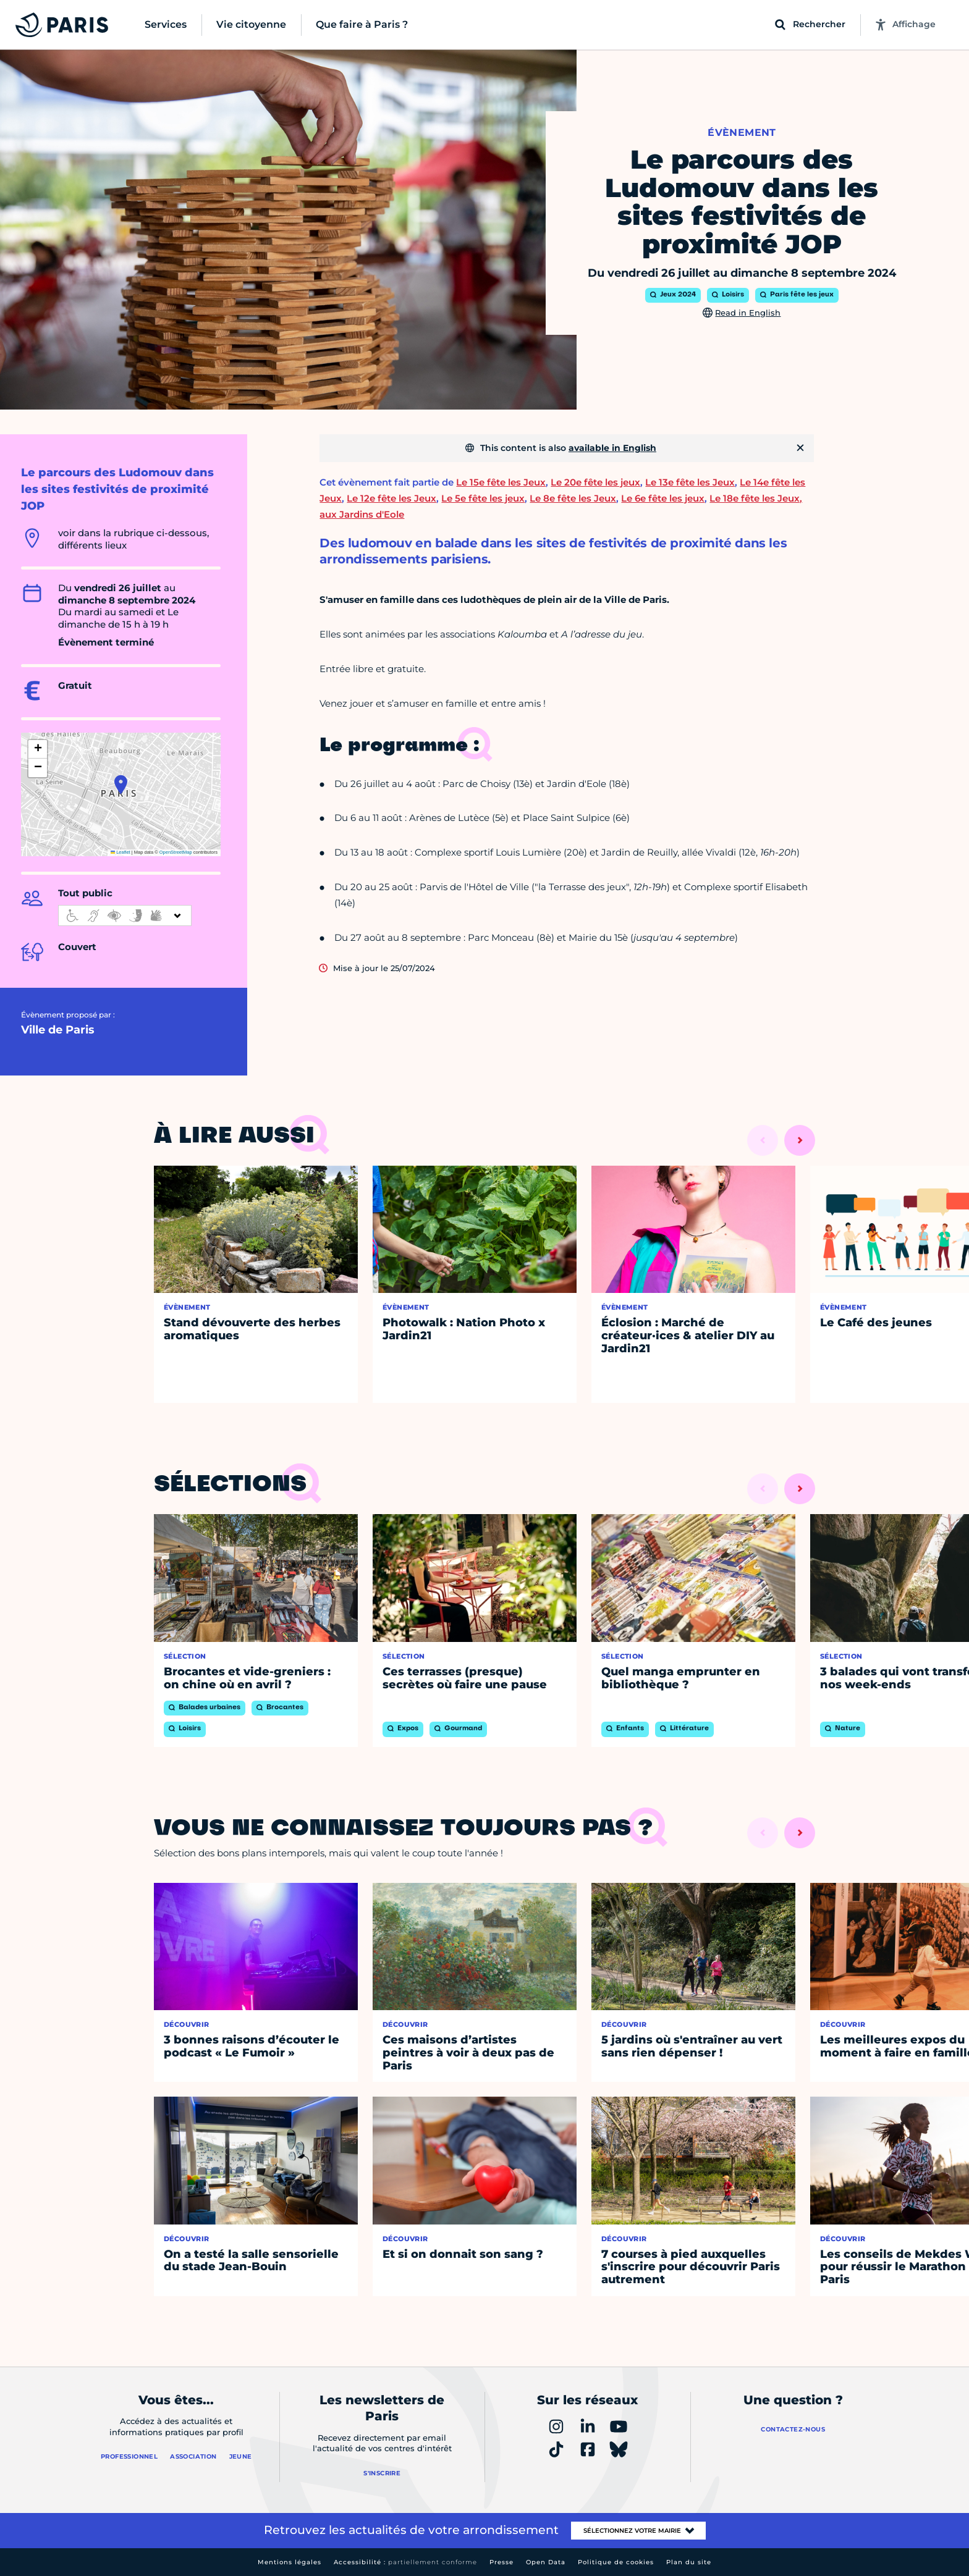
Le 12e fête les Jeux (391, 498)
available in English (612, 447)
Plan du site (688, 2562)
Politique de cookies (616, 2562)
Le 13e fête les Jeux (690, 482)
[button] (120, 784)
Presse (501, 2562)
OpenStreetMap (175, 852)
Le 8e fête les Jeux (573, 498)
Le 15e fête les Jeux (501, 482)
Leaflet (120, 852)
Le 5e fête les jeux (483, 498)
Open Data (545, 2562)
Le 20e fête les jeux (595, 482)
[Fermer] (800, 448)
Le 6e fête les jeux (663, 498)
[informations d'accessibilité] (125, 915)
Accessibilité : (405, 2562)
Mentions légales (289, 2562)
